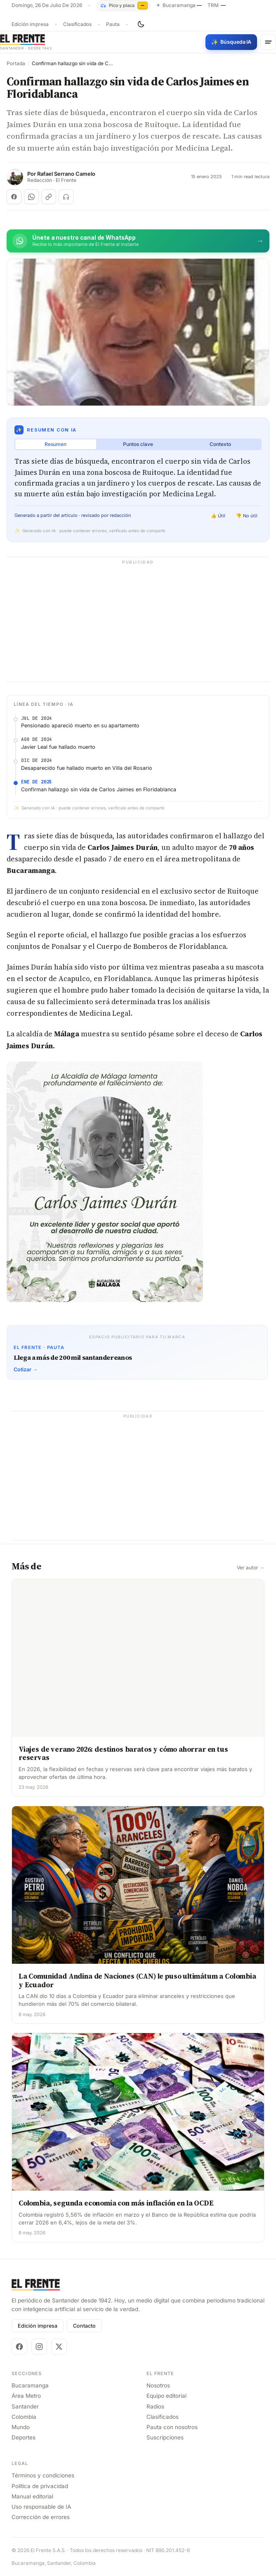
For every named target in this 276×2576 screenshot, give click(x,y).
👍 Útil (218, 516)
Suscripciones (165, 2437)
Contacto (84, 2326)
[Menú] (268, 42)
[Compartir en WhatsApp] (31, 196)
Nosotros (158, 2385)
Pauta (113, 24)
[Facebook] (19, 2346)
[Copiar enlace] (48, 196)
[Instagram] (39, 2346)
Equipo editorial (166, 2395)
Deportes (23, 2437)
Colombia (24, 2416)
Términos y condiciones (43, 2475)
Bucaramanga (30, 2385)
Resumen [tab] (55, 444)
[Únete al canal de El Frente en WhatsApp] (138, 240)
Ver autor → (250, 1568)
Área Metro (26, 2395)
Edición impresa (30, 24)
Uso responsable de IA (41, 2506)
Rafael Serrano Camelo (66, 174)
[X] (59, 2346)
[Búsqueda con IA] (231, 42)
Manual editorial (32, 2496)
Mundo (21, 2427)
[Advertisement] (138, 624)
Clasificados (77, 24)
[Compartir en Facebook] (14, 196)
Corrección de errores (41, 2517)
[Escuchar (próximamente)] (66, 196)
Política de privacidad (40, 2486)
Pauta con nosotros (172, 2427)
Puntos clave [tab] (138, 444)
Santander (25, 2406)
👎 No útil (246, 516)
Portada (16, 63)
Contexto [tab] (220, 444)
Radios (155, 2406)
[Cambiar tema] (140, 24)
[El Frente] (26, 42)
